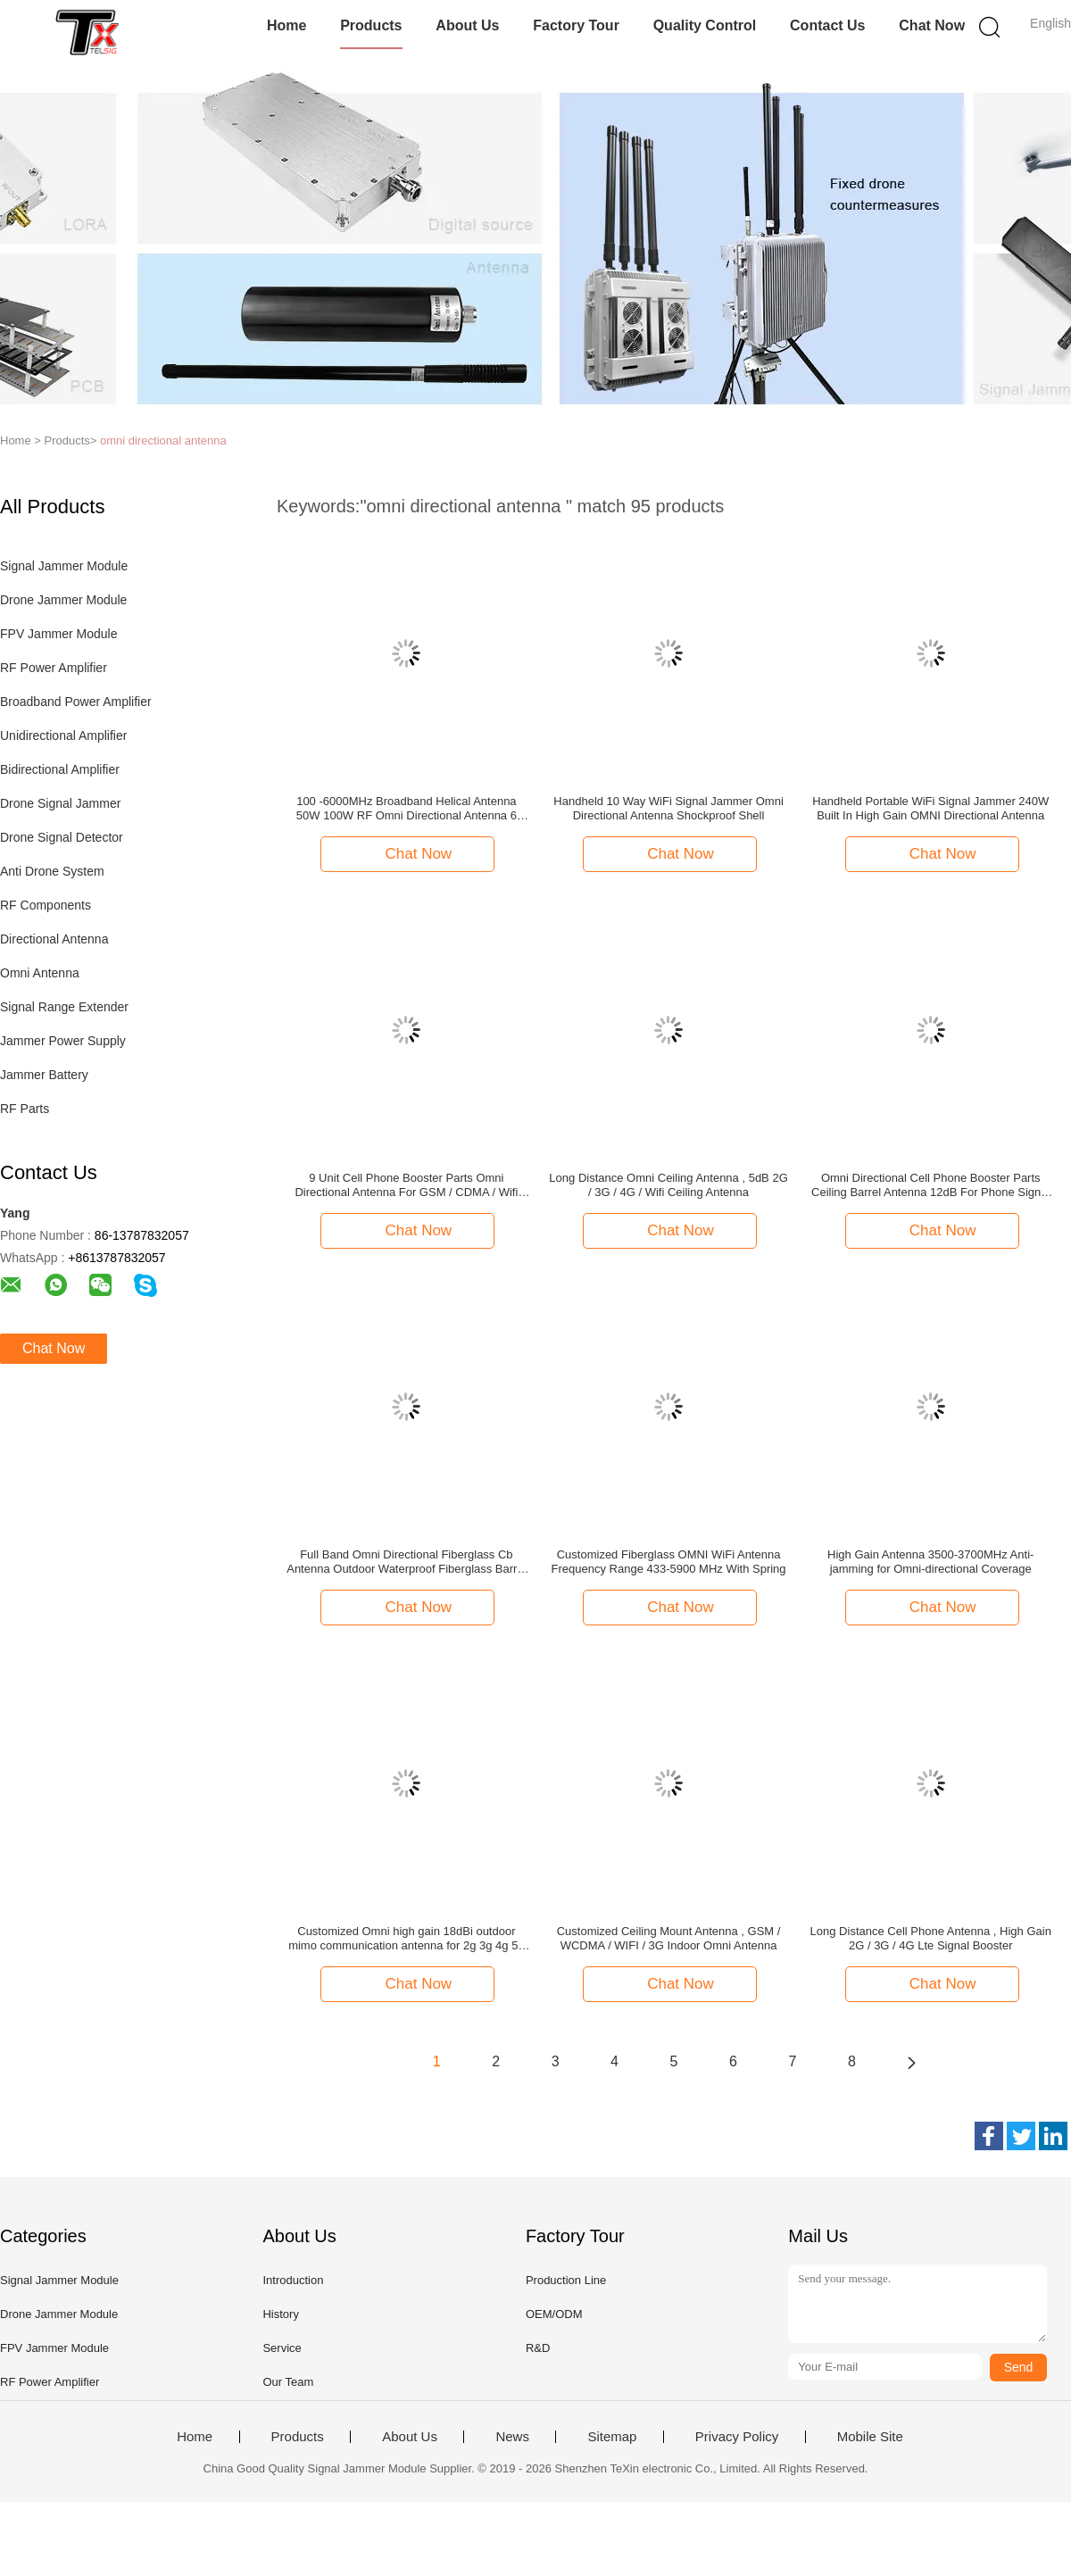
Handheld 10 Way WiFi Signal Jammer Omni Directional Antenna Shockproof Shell (668, 808)
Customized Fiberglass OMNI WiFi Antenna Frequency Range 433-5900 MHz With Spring (669, 1561)
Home (286, 25)
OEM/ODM (554, 2314)
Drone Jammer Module (63, 600)
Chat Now (932, 25)
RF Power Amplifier (53, 668)
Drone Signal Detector (61, 837)
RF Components (45, 905)
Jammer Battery (44, 1075)
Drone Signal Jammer (60, 803)
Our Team (287, 2382)
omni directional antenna (163, 440)
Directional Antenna (54, 939)
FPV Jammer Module (58, 634)
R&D (538, 2348)
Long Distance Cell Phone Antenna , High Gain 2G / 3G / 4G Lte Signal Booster (930, 1938)
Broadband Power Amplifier (76, 701)
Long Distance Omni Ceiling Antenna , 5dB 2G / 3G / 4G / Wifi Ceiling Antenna (668, 1185)
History (280, 2314)
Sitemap (611, 2437)
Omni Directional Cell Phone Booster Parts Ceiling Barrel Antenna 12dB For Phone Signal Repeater (930, 1185)
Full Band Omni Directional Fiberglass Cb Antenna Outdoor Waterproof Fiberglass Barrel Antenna (406, 1562)
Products (371, 25)
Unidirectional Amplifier (63, 735)
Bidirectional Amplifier (60, 769)
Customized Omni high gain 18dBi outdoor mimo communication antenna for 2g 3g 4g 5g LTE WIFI (406, 1938)
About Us (467, 25)
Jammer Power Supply (63, 1041)
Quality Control (705, 25)
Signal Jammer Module (64, 566)
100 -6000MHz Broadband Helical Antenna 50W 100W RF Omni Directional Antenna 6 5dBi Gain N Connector (406, 808)
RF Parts (24, 1108)
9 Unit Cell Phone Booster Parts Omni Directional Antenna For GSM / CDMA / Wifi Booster (406, 1185)
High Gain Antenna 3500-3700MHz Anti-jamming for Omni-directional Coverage (930, 1561)
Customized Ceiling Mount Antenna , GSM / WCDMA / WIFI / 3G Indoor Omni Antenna (669, 1938)
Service (281, 2348)
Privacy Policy (736, 2437)
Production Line (566, 2280)
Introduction (292, 2280)
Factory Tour (576, 25)
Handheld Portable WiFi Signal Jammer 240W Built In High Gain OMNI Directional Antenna (930, 808)
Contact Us (827, 25)
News (512, 2437)
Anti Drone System (52, 871)
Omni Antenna (39, 973)
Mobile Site (870, 2437)
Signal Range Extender (64, 1007)
